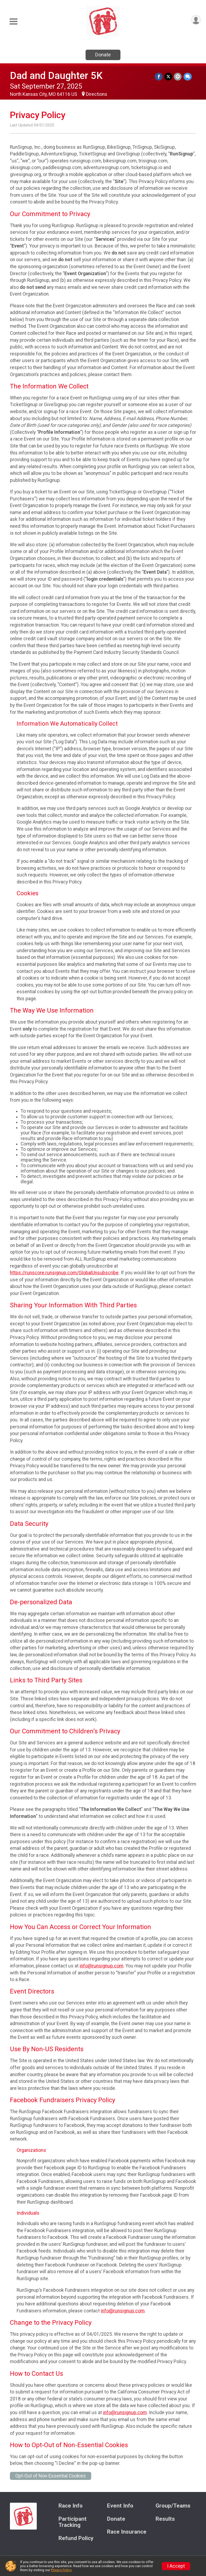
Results (165, 2519)
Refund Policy (75, 2538)
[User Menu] (196, 20)
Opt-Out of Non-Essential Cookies (50, 2476)
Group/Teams (173, 2506)
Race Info (70, 2506)
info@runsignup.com (101, 1966)
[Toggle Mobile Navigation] (13, 21)
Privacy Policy (61, 2570)
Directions (96, 94)
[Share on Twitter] (168, 77)
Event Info (120, 2506)
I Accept (176, 2566)
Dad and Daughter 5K (56, 75)
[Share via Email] (178, 77)
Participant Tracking (72, 2522)
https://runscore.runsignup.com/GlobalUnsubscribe (64, 1272)
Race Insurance (126, 2532)
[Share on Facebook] (159, 77)
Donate (103, 54)
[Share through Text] (187, 77)
